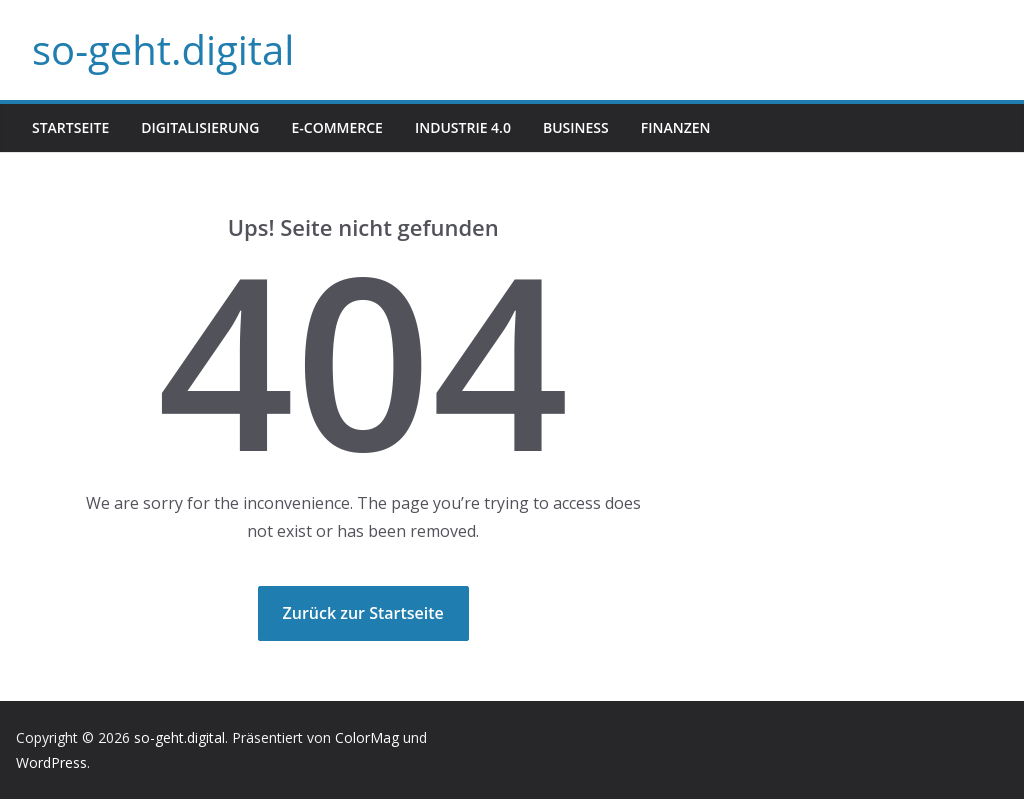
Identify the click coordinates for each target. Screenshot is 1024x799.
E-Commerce (336, 127)
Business (576, 127)
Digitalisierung (200, 127)
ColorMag (367, 737)
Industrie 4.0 (463, 127)
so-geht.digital (163, 49)
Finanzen (676, 127)
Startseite (70, 127)
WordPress (51, 762)
